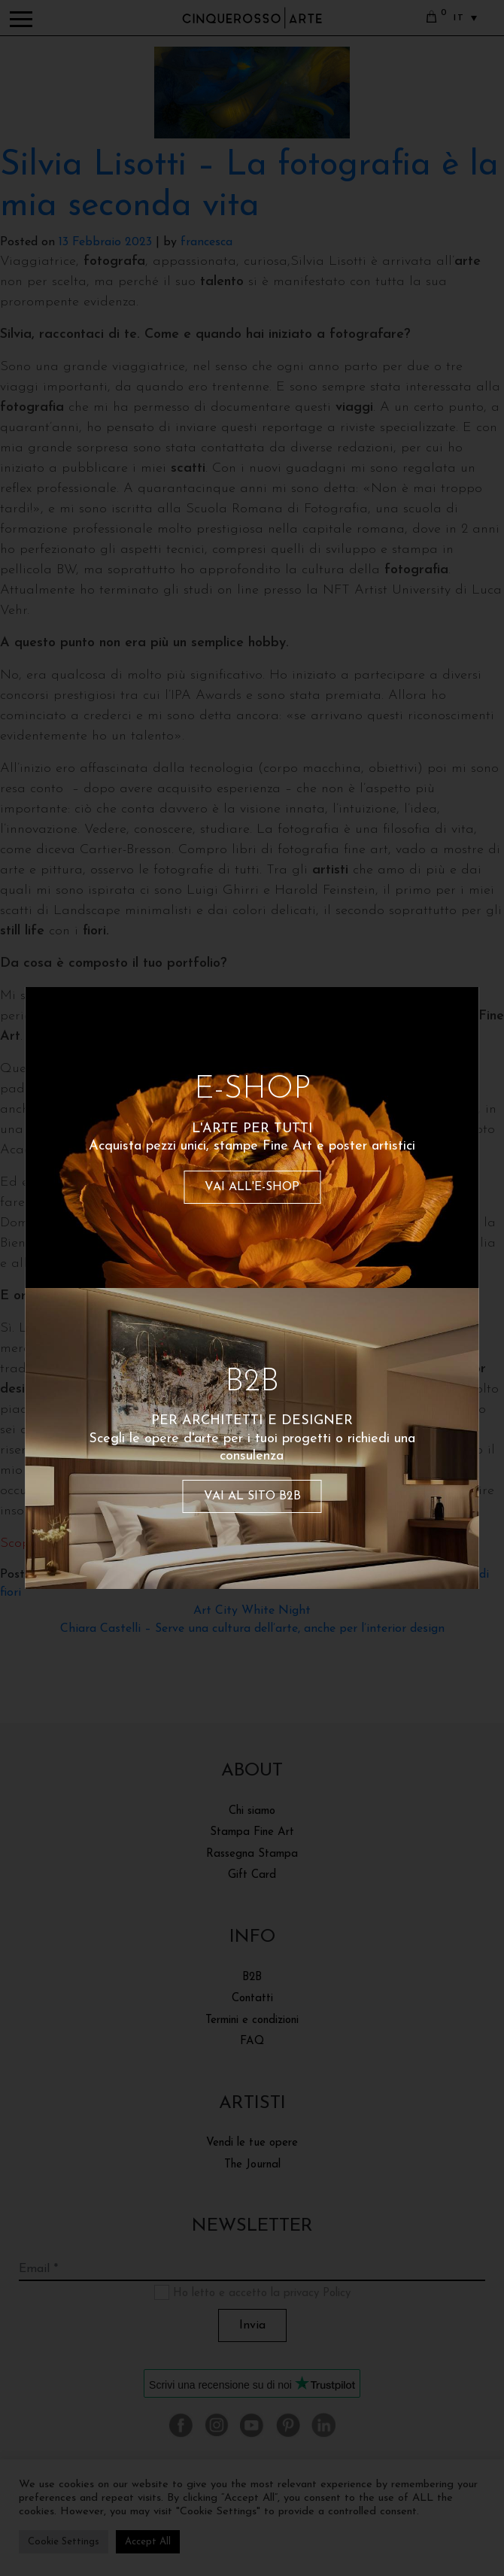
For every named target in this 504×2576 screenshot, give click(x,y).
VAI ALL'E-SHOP (252, 1187)
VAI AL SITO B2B (252, 1496)
